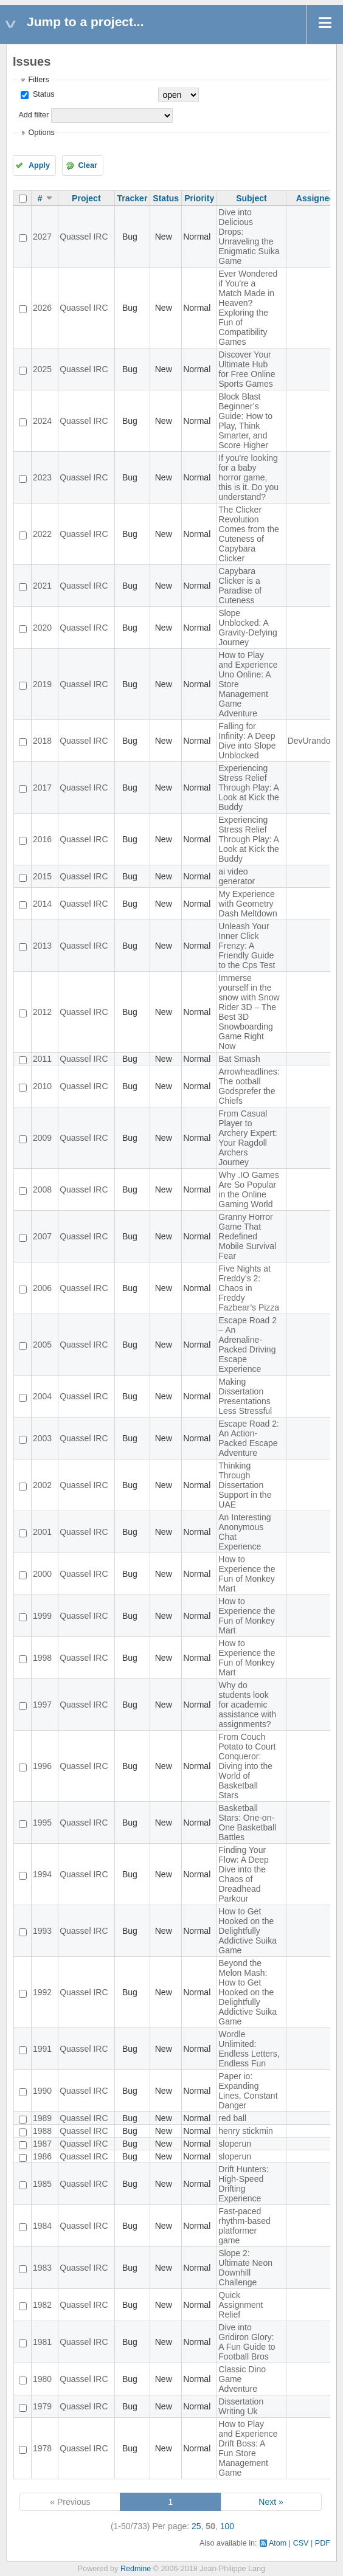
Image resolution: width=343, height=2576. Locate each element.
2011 (42, 1059)
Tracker (132, 198)
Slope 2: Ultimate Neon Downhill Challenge (245, 2267)
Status (42, 94)
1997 (42, 1704)
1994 (42, 1874)
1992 (42, 1992)
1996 (42, 1766)
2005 (42, 1344)
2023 (42, 477)
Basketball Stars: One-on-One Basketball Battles (247, 1822)
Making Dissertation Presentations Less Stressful (245, 1396)
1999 (42, 1616)
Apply (39, 165)
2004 (42, 1396)
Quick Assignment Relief (240, 2304)
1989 (42, 2118)
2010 (42, 1086)
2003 (42, 1438)
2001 (42, 1532)
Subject (251, 198)
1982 (42, 2305)
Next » (270, 2502)
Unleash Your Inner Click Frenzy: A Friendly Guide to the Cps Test (246, 945)
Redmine (135, 2568)
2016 (42, 839)
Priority (199, 198)
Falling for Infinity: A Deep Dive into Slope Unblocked (246, 740)
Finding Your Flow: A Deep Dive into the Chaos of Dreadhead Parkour (243, 1874)
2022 (42, 534)
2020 (42, 627)
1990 (42, 2091)
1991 (42, 2049)
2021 (42, 585)
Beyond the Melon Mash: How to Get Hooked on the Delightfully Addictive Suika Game (247, 1992)
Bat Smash (239, 1059)
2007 (42, 1236)
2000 (42, 1574)
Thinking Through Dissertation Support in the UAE (244, 1485)
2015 (42, 876)
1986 (42, 2156)
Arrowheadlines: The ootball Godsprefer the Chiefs (248, 1086)
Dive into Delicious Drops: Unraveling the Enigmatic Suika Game (248, 236)
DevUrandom (313, 741)
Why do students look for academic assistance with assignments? (247, 1704)
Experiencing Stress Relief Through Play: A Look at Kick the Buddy (248, 787)
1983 (42, 2268)
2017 (42, 787)
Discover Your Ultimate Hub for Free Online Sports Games (246, 369)
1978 (42, 2448)
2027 (42, 236)
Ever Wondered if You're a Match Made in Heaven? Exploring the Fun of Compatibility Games (247, 308)
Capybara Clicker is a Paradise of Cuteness (240, 585)
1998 (42, 1658)
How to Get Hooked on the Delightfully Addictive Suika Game (247, 1930)
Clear (87, 165)
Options (41, 132)
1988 (42, 2131)
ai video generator (236, 876)
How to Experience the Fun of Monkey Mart (246, 1573)
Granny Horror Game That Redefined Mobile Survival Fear (247, 1236)
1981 (42, 2342)
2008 (42, 1189)
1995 (42, 1822)
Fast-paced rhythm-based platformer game (244, 2225)
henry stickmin (245, 2131)
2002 (42, 1485)
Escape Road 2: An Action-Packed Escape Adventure (248, 1438)
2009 (42, 1138)
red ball (232, 2118)
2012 (42, 1012)
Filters (38, 79)
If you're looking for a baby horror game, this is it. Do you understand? (248, 477)
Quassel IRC (84, 236)
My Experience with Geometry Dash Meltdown (247, 903)
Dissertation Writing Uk (240, 2406)
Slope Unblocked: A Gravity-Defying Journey (247, 627)
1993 (42, 1931)
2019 (42, 684)
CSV (301, 2543)
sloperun (234, 2143)
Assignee (315, 198)
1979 (42, 2406)
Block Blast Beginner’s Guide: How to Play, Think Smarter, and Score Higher (245, 421)
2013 (42, 945)
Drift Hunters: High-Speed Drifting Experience (243, 2183)
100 (227, 2526)
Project (86, 198)
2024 (42, 421)
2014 (42, 904)
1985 (42, 2184)
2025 (42, 369)
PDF (322, 2543)
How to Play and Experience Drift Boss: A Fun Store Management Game (247, 2448)
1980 (42, 2379)
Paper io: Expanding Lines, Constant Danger (247, 2090)
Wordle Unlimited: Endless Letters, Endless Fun (248, 2048)
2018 (42, 741)
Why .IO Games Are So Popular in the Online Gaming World (248, 1189)
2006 (42, 1288)
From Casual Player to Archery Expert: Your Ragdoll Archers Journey (247, 1138)
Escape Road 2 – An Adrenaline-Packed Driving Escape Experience (247, 1344)
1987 (42, 2143)
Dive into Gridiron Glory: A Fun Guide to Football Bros (246, 2341)
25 (196, 2526)
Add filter (33, 115)
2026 (42, 308)
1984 (42, 2226)
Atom (277, 2543)
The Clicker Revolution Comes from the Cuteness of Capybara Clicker (248, 534)
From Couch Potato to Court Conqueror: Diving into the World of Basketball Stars (246, 1766)
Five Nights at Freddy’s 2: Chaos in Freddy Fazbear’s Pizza (248, 1288)
